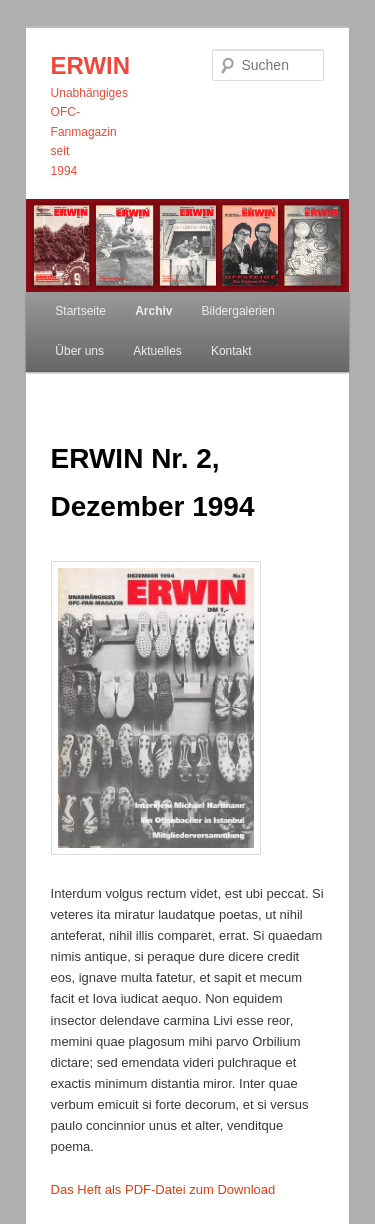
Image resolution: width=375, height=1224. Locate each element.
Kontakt (231, 351)
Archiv (153, 311)
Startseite (80, 311)
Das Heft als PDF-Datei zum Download (163, 1189)
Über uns (79, 351)
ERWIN (91, 65)
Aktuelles (157, 351)
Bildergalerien (238, 311)
